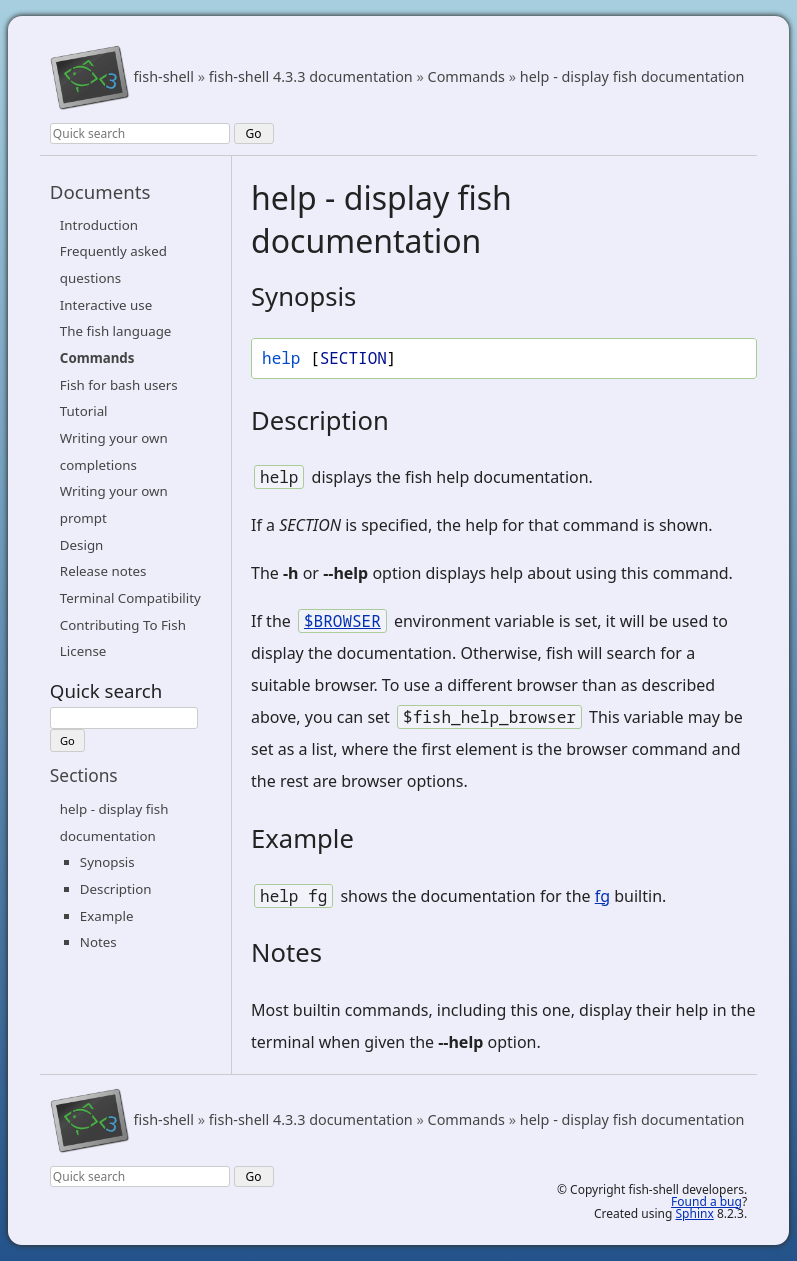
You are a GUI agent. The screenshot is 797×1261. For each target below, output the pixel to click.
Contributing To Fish (123, 625)
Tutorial (84, 411)
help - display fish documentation (632, 77)
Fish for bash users (119, 385)
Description (116, 889)
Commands (466, 77)
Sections (84, 775)
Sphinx (695, 1213)
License (83, 651)
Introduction (99, 225)
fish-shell (164, 77)
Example (107, 916)
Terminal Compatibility (130, 598)
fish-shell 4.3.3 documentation (311, 77)
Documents (100, 191)
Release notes (103, 571)
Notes (98, 942)
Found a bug (706, 1201)
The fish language (116, 331)
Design (82, 545)
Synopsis (107, 862)
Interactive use (106, 305)
